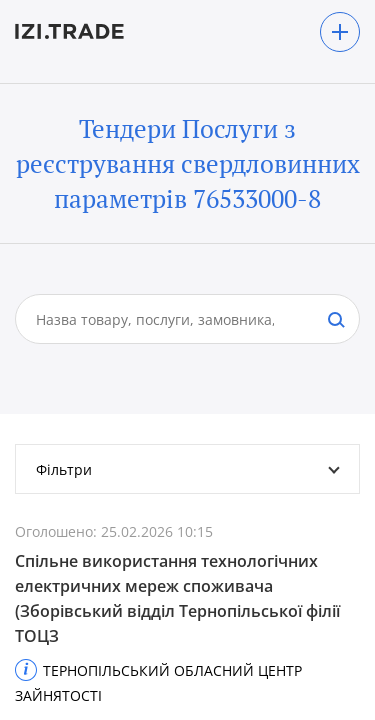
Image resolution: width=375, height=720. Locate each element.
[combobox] (167, 319)
